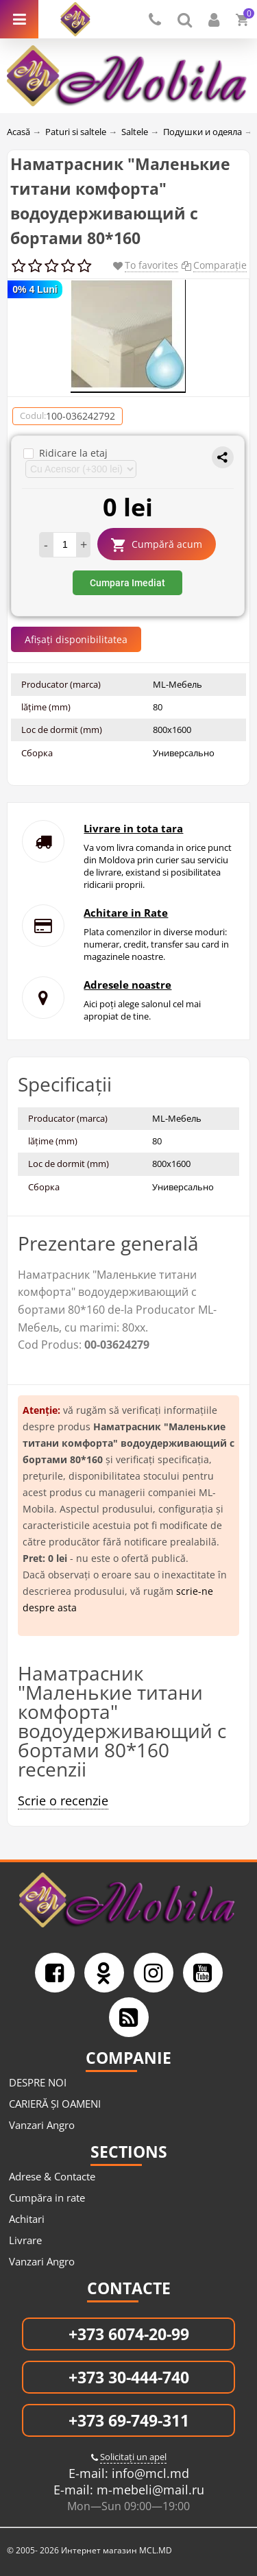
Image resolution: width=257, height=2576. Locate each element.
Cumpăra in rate (47, 2197)
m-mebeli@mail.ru (148, 2489)
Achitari (27, 2219)
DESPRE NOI (37, 2082)
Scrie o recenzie (63, 1800)
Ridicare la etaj (65, 452)
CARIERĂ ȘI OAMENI (55, 2103)
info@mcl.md (148, 2473)
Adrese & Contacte (52, 2176)
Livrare (25, 2240)
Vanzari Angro (42, 2125)
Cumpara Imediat (127, 582)
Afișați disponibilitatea (76, 639)
